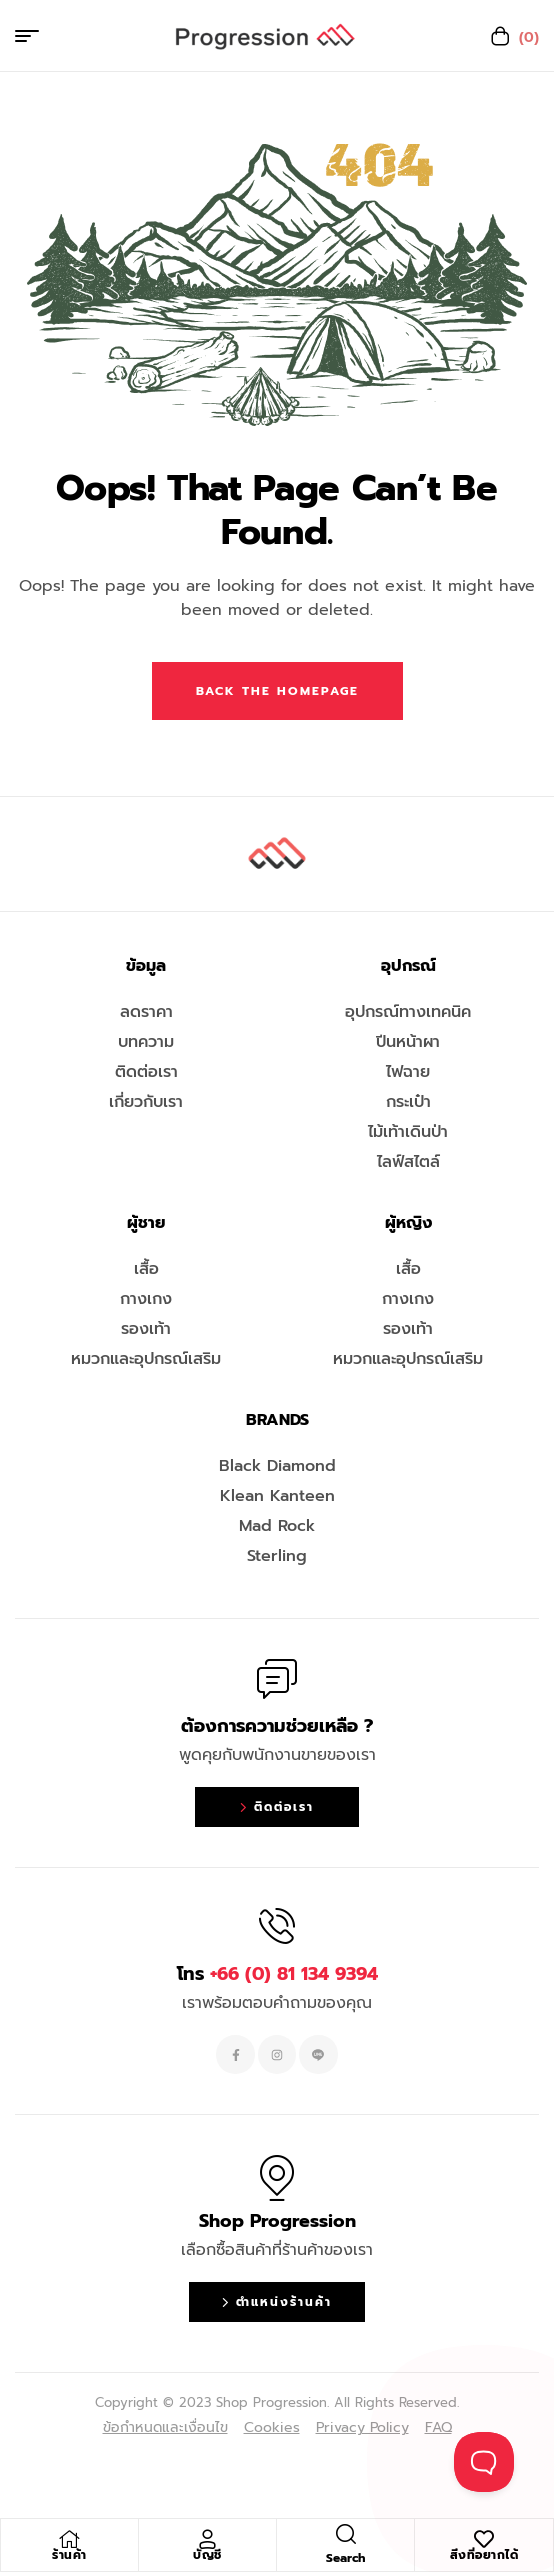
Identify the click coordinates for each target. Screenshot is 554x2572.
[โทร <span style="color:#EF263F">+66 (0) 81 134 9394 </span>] (277, 1926)
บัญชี (207, 2555)
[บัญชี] (208, 2539)
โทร (277, 1974)
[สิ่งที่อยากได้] (484, 2539)
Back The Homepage (277, 691)
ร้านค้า (69, 2555)
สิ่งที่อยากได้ (484, 2555)
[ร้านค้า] (70, 2539)
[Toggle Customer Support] (484, 2462)
